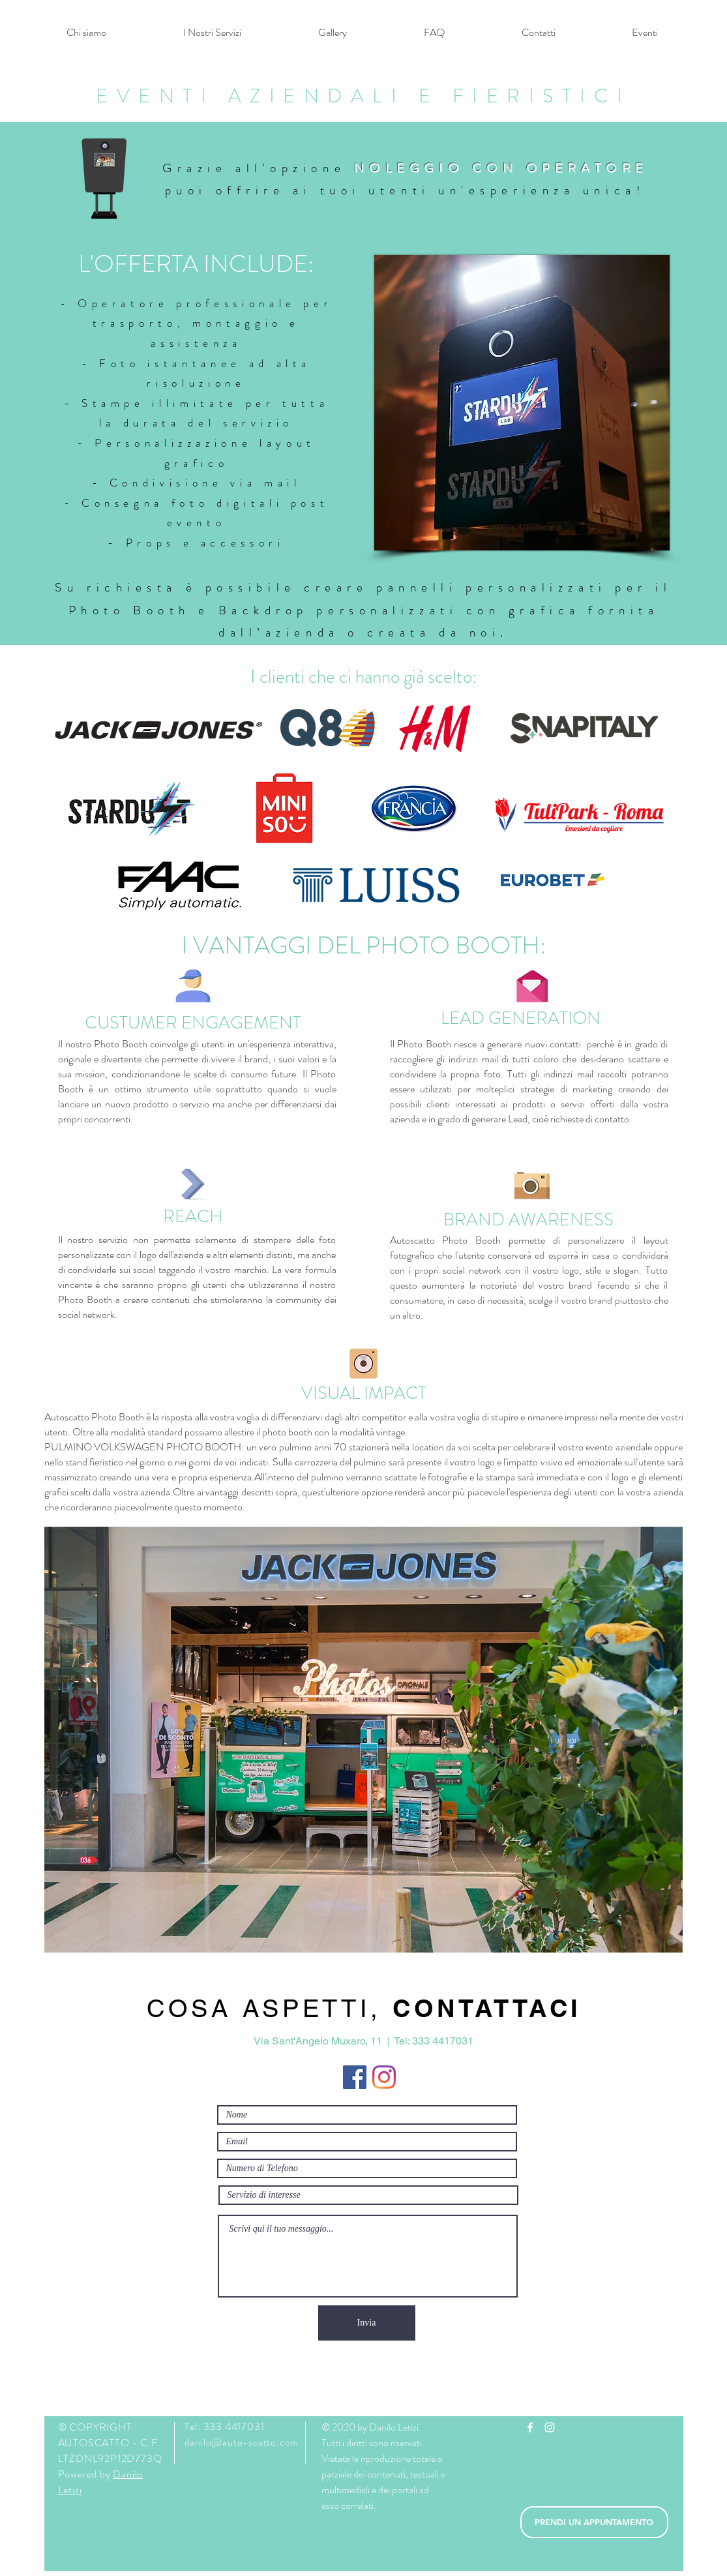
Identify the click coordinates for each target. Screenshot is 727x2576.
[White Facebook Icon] (530, 2427)
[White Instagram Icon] (549, 2427)
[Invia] (366, 2323)
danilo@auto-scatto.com (242, 2441)
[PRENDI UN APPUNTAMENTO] (594, 2522)
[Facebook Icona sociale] (354, 2077)
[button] (212, 32)
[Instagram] (384, 2077)
